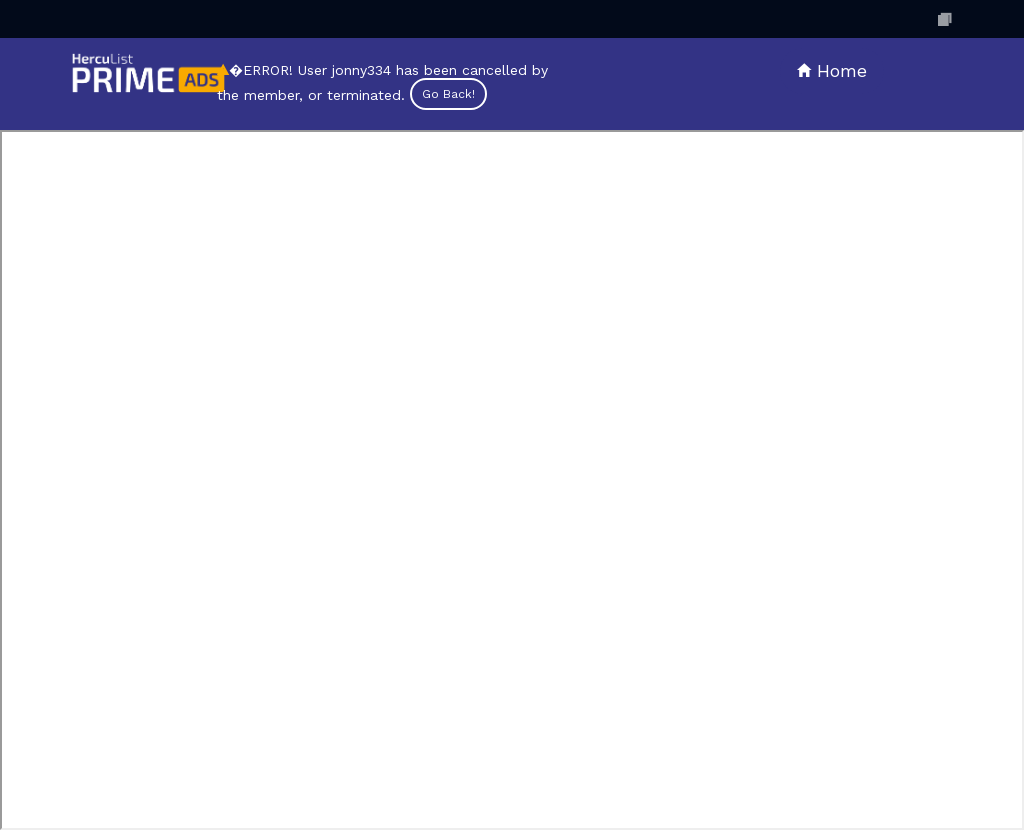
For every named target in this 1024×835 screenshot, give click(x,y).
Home (832, 70)
